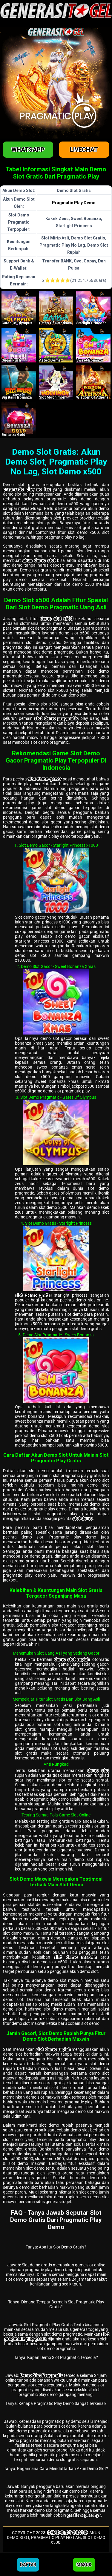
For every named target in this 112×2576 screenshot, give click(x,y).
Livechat (84, 149)
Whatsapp (28, 149)
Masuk (83, 2564)
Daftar (28, 2564)
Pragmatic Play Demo (74, 202)
